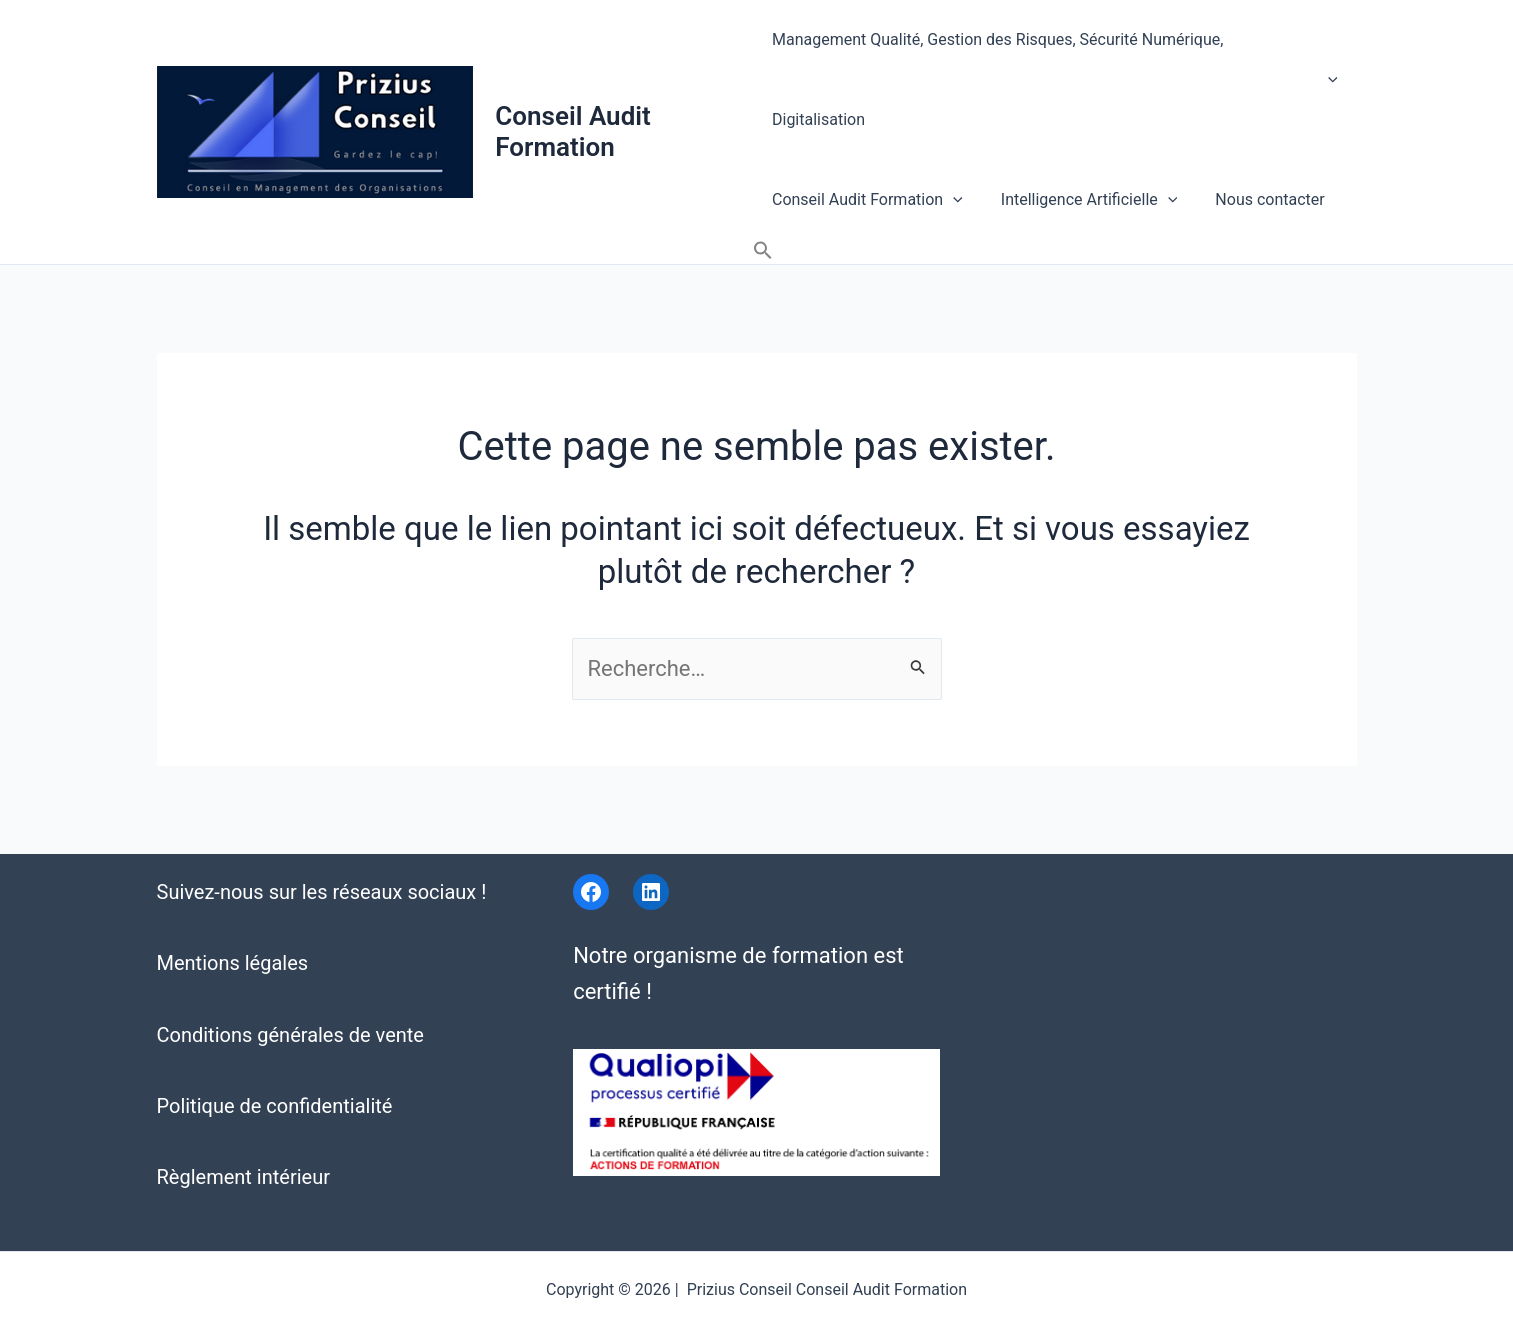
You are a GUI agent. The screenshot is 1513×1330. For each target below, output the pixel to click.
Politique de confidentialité (275, 1064)
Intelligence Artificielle (1083, 128)
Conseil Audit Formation (574, 87)
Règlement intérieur (243, 1136)
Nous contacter (1257, 127)
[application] (1330, 48)
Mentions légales (233, 922)
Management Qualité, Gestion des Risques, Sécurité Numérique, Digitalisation (1056, 48)
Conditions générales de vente (290, 993)
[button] (1339, 128)
